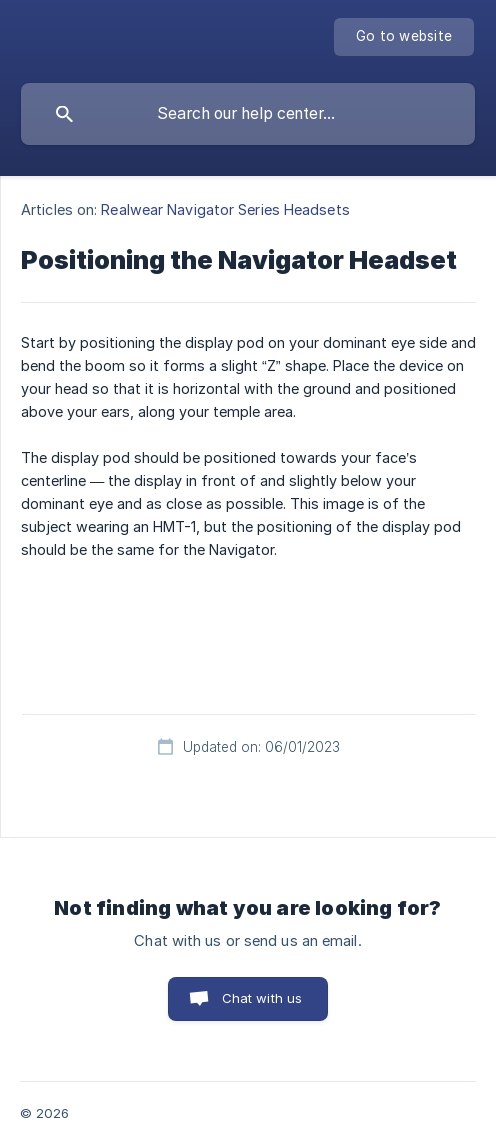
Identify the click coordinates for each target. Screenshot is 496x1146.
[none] (404, 37)
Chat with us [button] (262, 998)
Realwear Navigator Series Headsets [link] (225, 209)
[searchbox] (248, 114)
